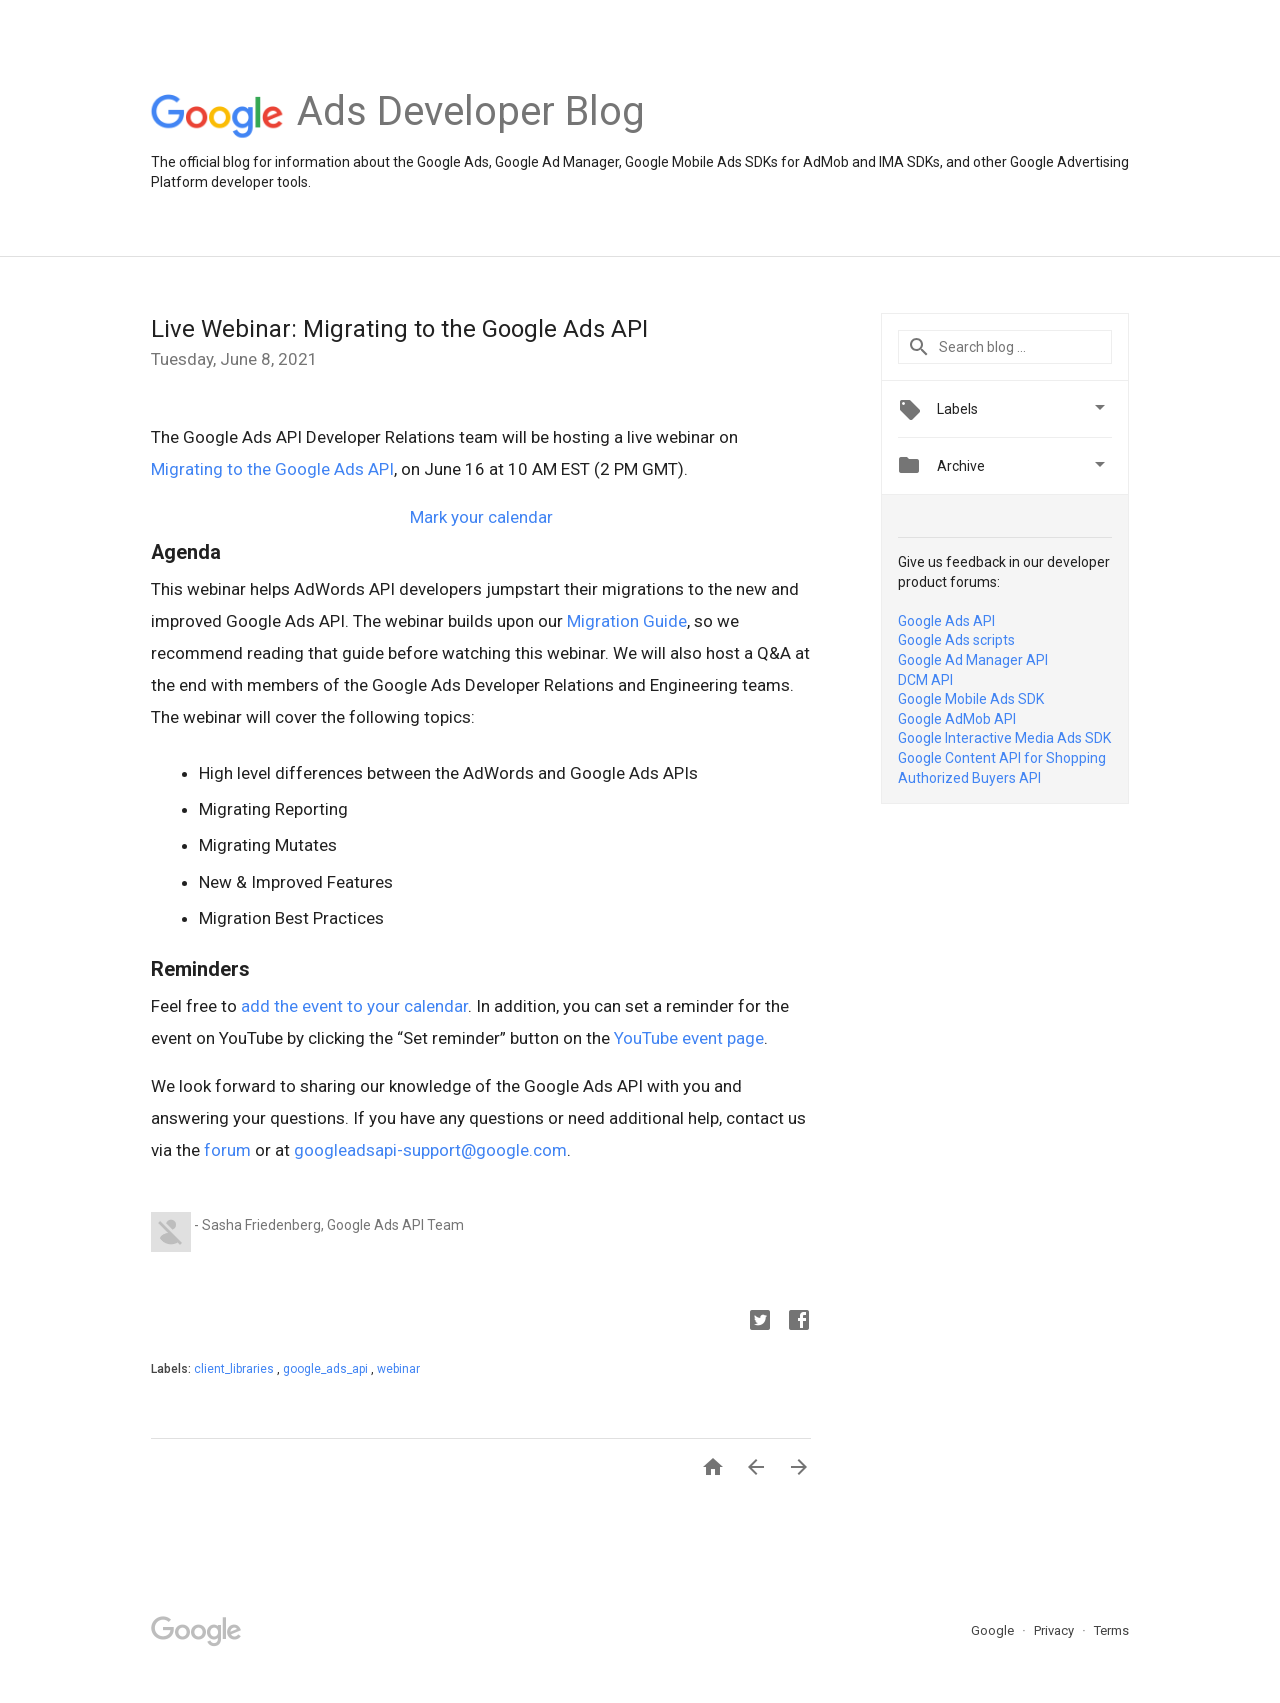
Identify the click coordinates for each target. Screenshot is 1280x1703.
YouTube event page (689, 1038)
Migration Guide (627, 621)
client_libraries (235, 1369)
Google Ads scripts (956, 640)
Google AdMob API (957, 719)
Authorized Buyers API (969, 778)
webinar (398, 1369)
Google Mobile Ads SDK (971, 699)
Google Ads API (946, 621)
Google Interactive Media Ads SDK (1004, 738)
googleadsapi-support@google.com (430, 1150)
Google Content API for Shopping (1002, 758)
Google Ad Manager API (973, 660)
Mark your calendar (481, 517)
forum (227, 1150)
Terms (1111, 1630)
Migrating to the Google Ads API (272, 469)
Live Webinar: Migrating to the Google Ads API (399, 329)
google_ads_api (327, 1369)
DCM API (925, 680)
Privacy (1055, 1630)
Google (994, 1630)
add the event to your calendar (354, 1006)
